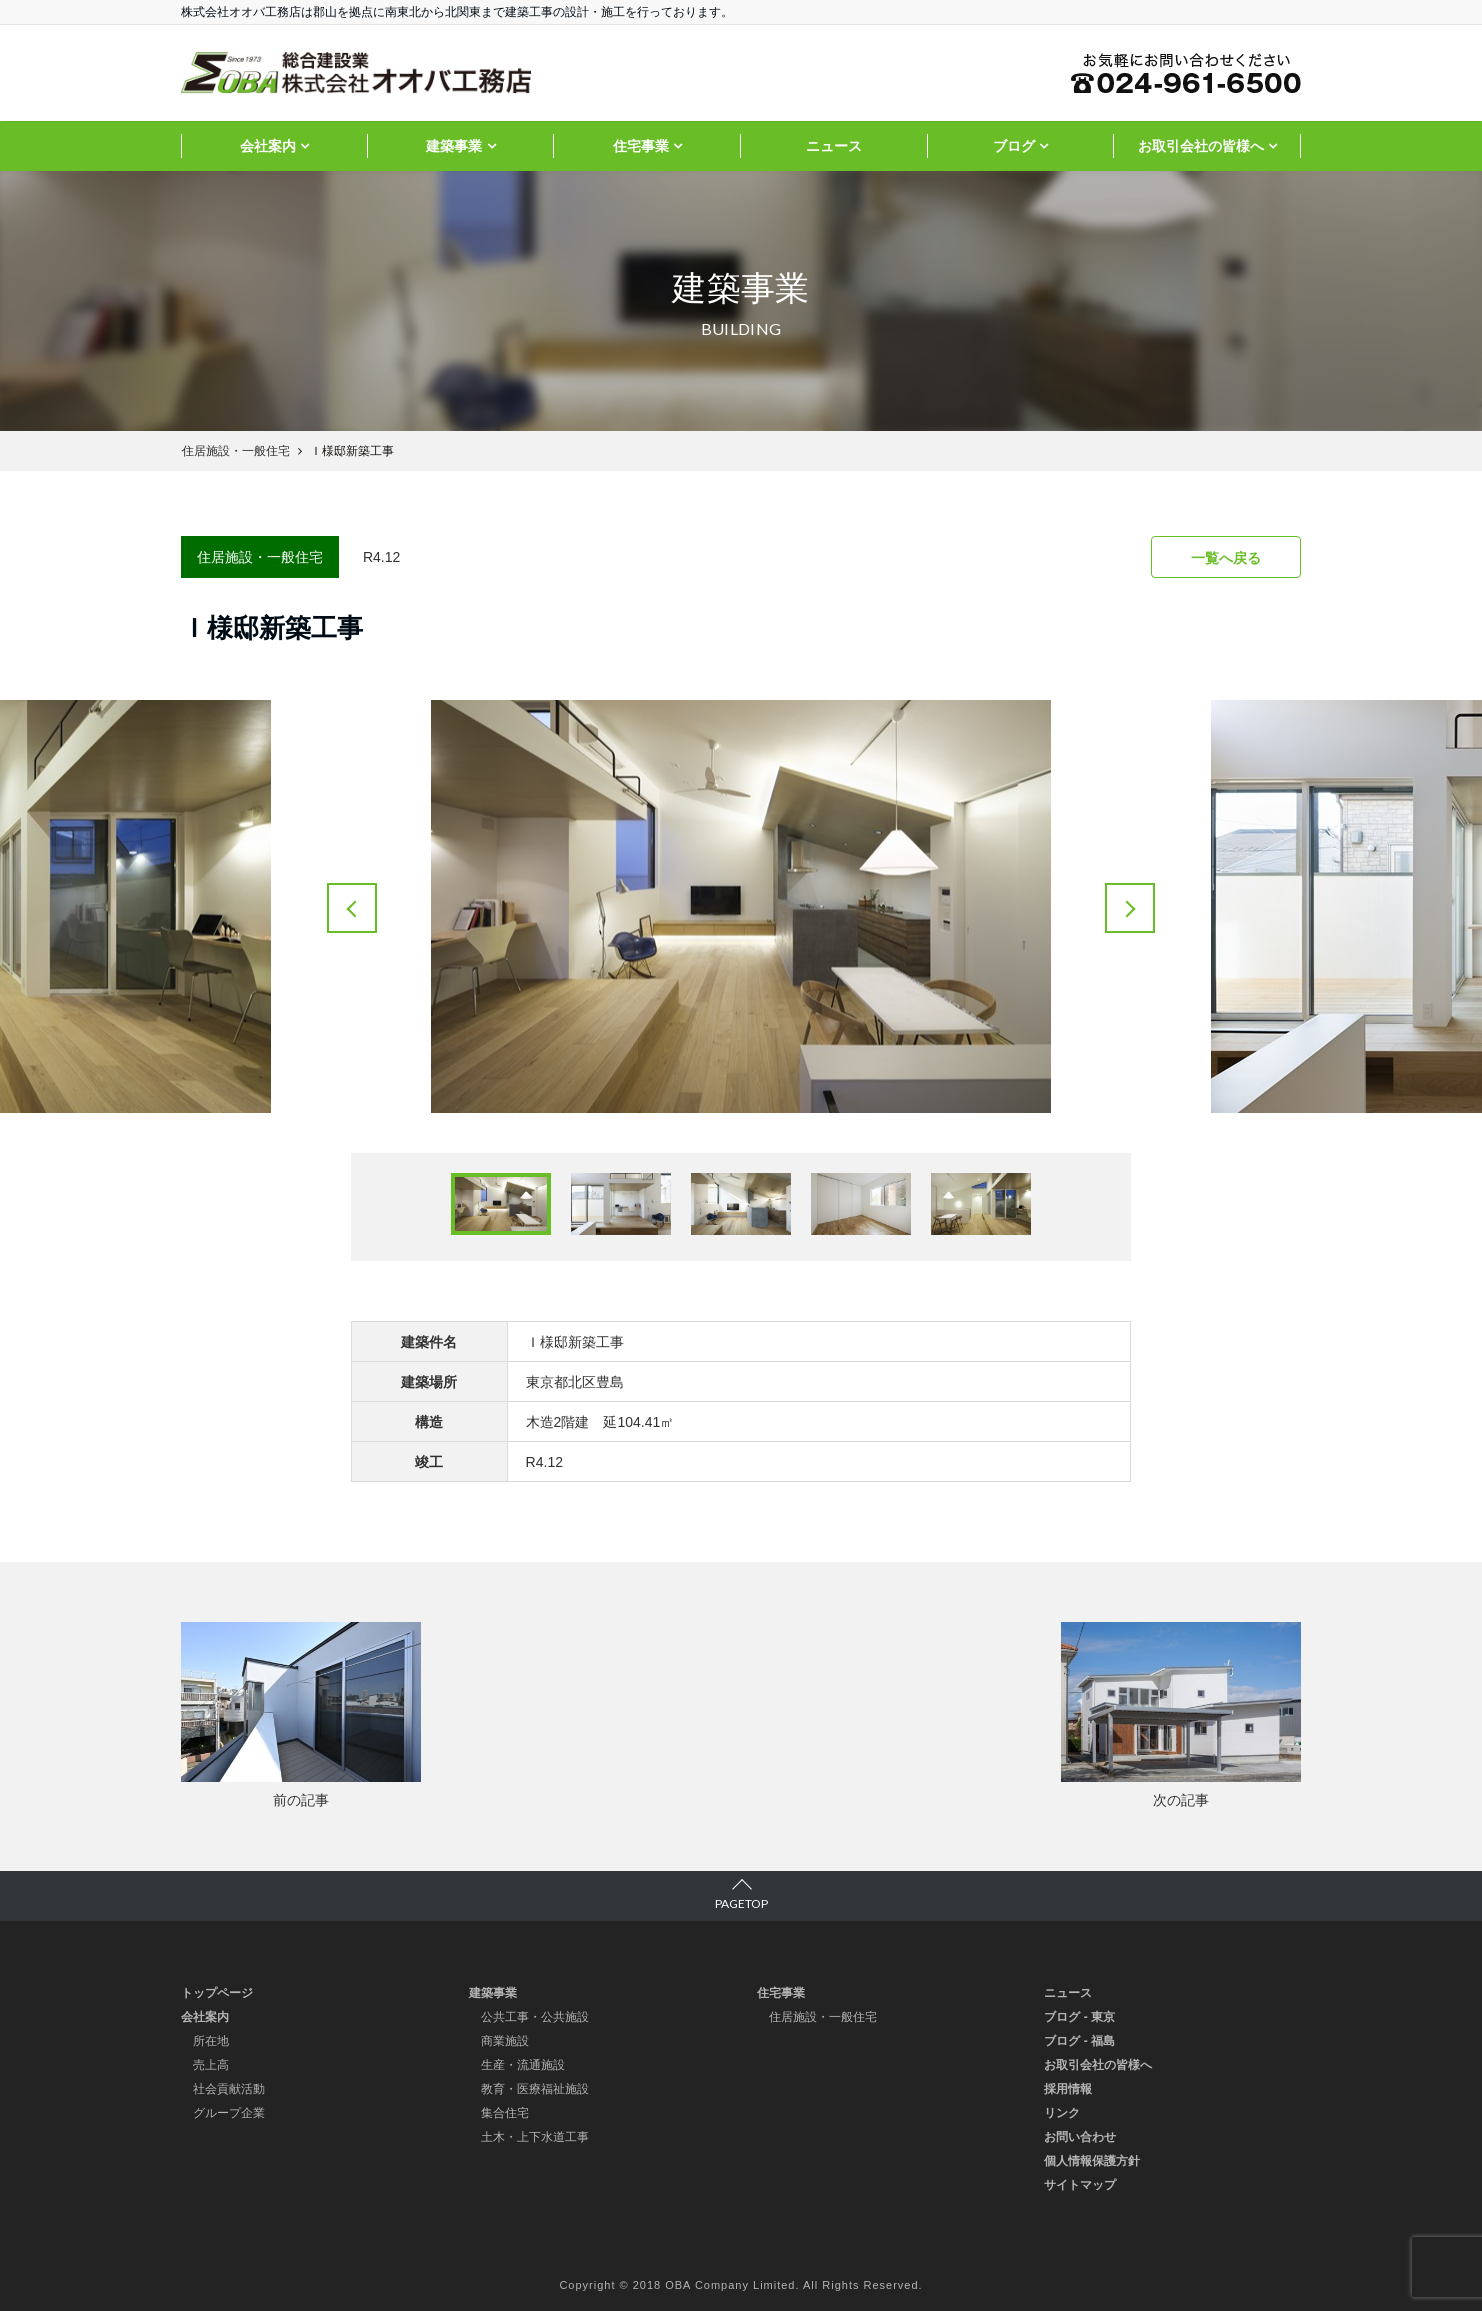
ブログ (1014, 146)
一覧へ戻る (1226, 558)
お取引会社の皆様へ (1201, 146)
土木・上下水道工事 (535, 2137)
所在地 (211, 2041)
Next (1130, 908)
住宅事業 (641, 146)
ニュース (834, 146)
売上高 (211, 2065)
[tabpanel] (741, 906)
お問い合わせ (1080, 2137)
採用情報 (1068, 2089)
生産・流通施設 (523, 2065)
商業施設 (505, 2041)
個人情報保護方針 (1092, 2161)
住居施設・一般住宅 (823, 2017)
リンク (1062, 2113)
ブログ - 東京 (1079, 2017)
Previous (352, 908)
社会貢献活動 (229, 2089)
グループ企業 (229, 2113)
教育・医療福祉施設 (535, 2089)
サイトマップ (1080, 2185)
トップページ (217, 1993)
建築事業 (454, 146)
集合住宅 (505, 2113)
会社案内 (268, 146)
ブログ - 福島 (1079, 2041)
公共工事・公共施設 (535, 2017)
